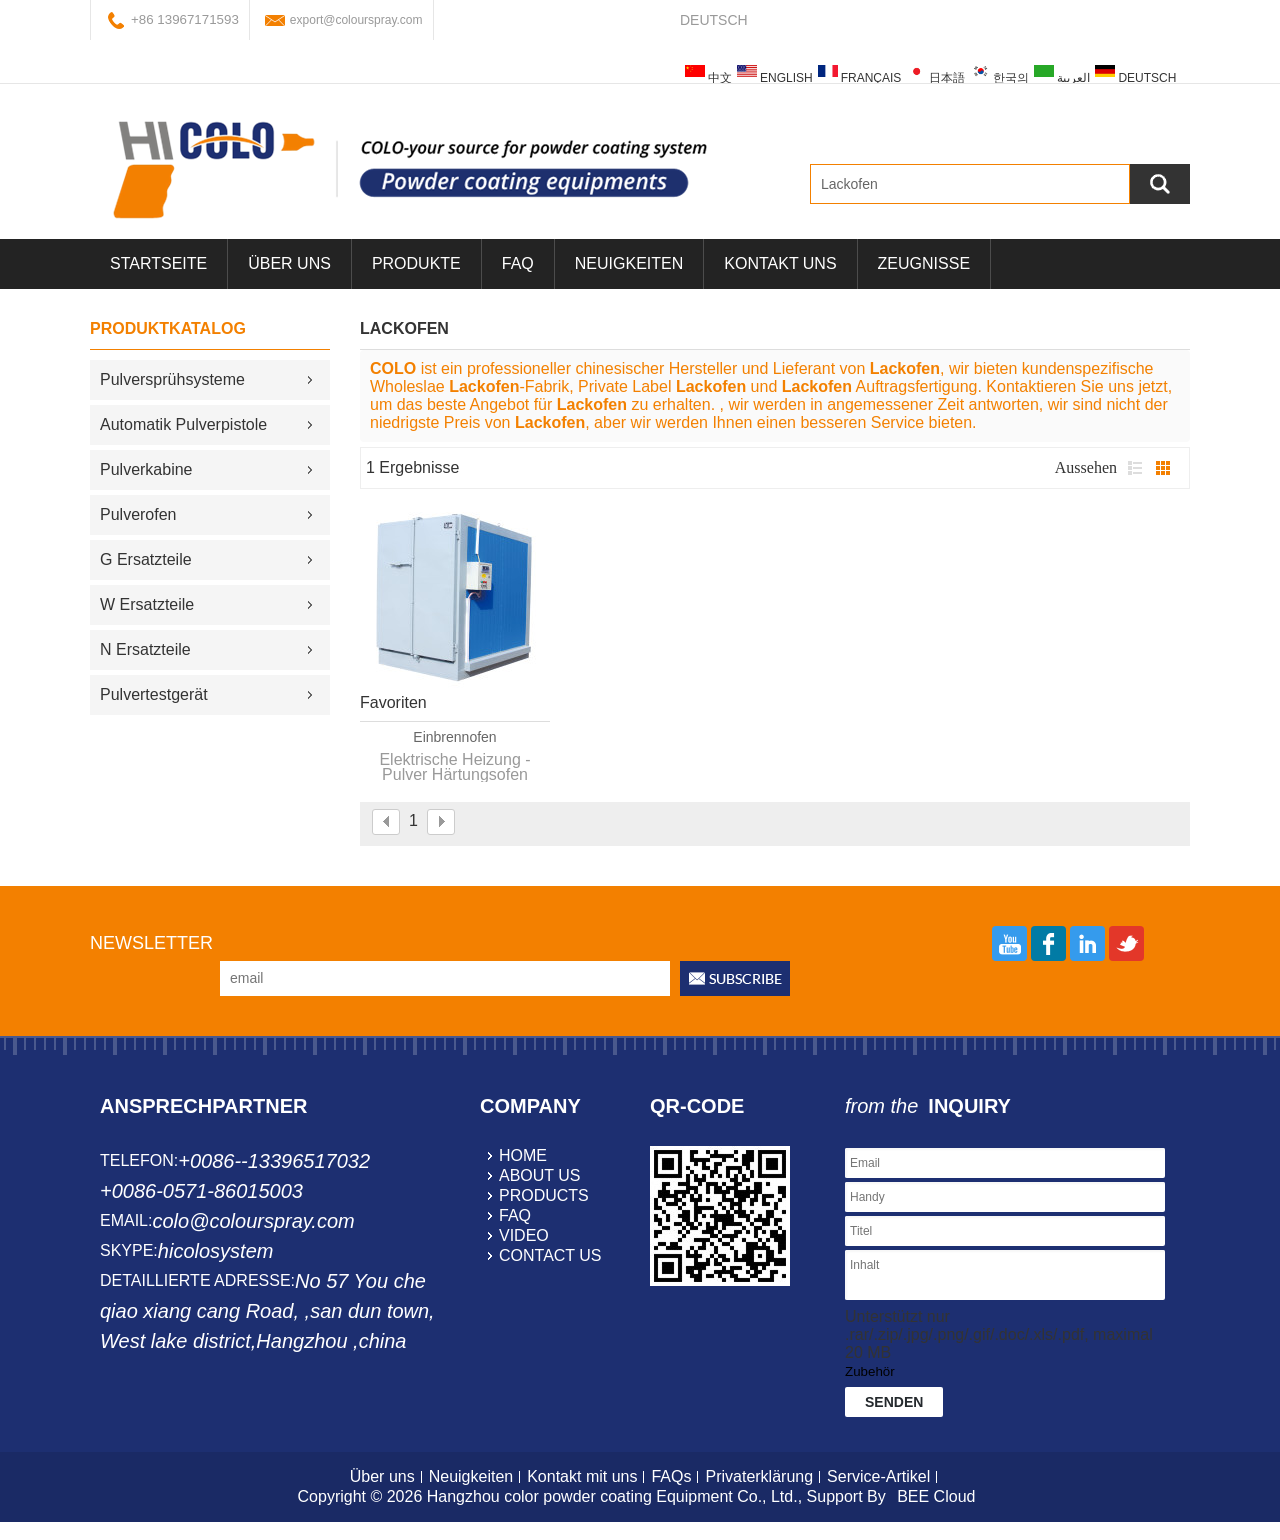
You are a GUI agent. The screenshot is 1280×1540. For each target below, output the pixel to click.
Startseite (158, 263)
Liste (1135, 468)
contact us (550, 1255)
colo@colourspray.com (253, 1221)
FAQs (671, 1476)
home (523, 1155)
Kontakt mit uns (582, 1476)
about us (540, 1175)
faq (515, 1215)
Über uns (382, 1476)
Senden (894, 1402)
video (524, 1235)
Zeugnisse (924, 263)
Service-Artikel (878, 1476)
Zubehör (870, 1371)
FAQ (518, 263)
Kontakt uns (780, 263)
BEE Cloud (936, 1496)
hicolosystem (216, 1251)
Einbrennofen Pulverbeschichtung (455, 738)
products (544, 1195)
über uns (289, 263)
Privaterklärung (759, 1476)
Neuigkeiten (629, 263)
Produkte (416, 263)
